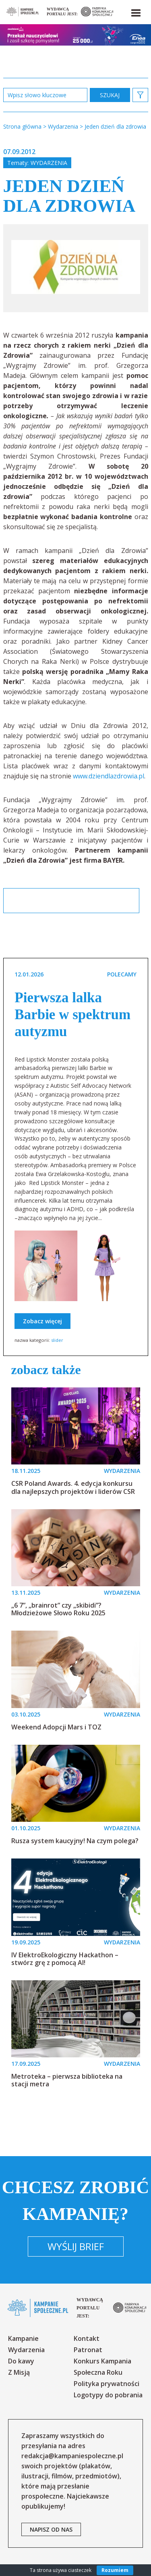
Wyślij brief (76, 2246)
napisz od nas (51, 2529)
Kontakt (86, 2338)
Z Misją (19, 2372)
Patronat (88, 2349)
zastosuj (110, 95)
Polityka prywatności (106, 2383)
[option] (75, 268)
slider (57, 1340)
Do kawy (21, 2361)
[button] (135, 11)
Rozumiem (114, 2570)
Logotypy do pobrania (108, 2394)
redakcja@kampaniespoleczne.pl (72, 2455)
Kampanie (23, 2338)
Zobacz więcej (42, 1321)
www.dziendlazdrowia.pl (108, 776)
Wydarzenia (49, 163)
